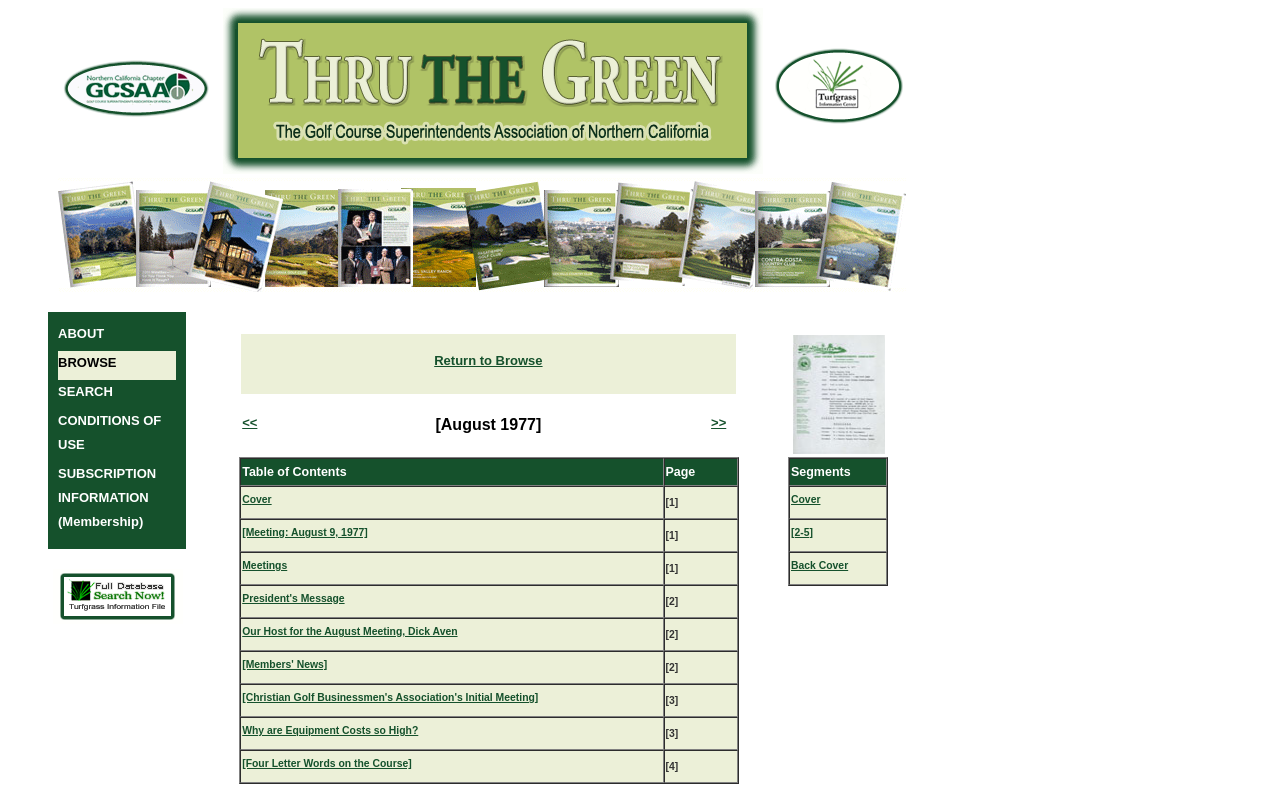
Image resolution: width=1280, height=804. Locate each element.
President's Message (293, 598)
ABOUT (81, 333)
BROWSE (87, 362)
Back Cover (819, 565)
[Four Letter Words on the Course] (327, 763)
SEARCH (85, 391)
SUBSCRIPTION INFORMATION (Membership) (107, 497)
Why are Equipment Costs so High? (330, 730)
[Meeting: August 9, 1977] (304, 532)
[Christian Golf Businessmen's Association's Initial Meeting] (390, 697)
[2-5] (802, 532)
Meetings (264, 565)
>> (718, 422)
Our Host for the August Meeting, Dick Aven (349, 631)
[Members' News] (284, 664)
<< (249, 422)
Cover (256, 499)
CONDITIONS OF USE (109, 432)
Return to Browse (488, 360)
